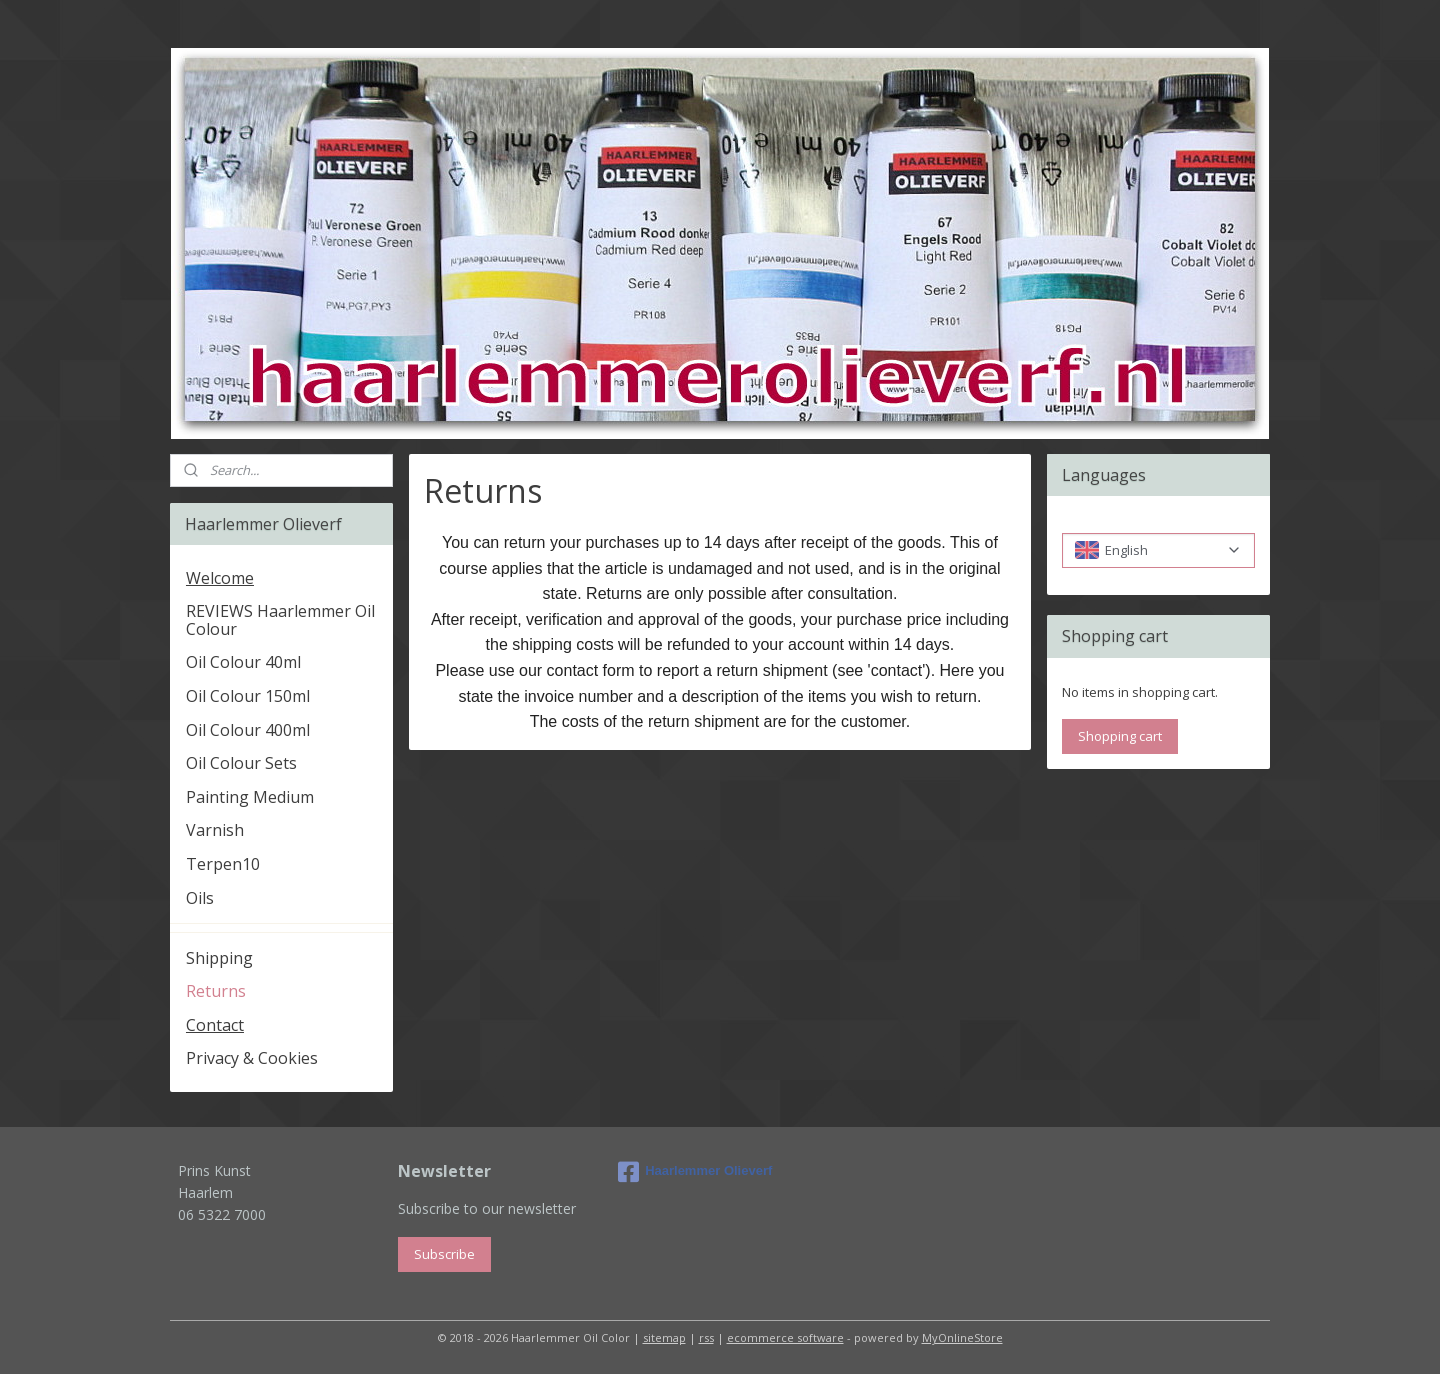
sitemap (664, 1337)
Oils (200, 898)
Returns (216, 991)
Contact (215, 1025)
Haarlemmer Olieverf (695, 1172)
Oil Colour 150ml (248, 696)
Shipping (219, 958)
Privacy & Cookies (252, 1058)
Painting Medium (250, 797)
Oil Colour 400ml (248, 730)
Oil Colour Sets (241, 763)
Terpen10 (223, 864)
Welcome (220, 578)
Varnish (215, 830)
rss (706, 1337)
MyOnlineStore (962, 1337)
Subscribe (444, 1254)
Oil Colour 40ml (243, 662)
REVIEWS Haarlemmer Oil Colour (280, 620)
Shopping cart (1120, 736)
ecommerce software (785, 1337)
